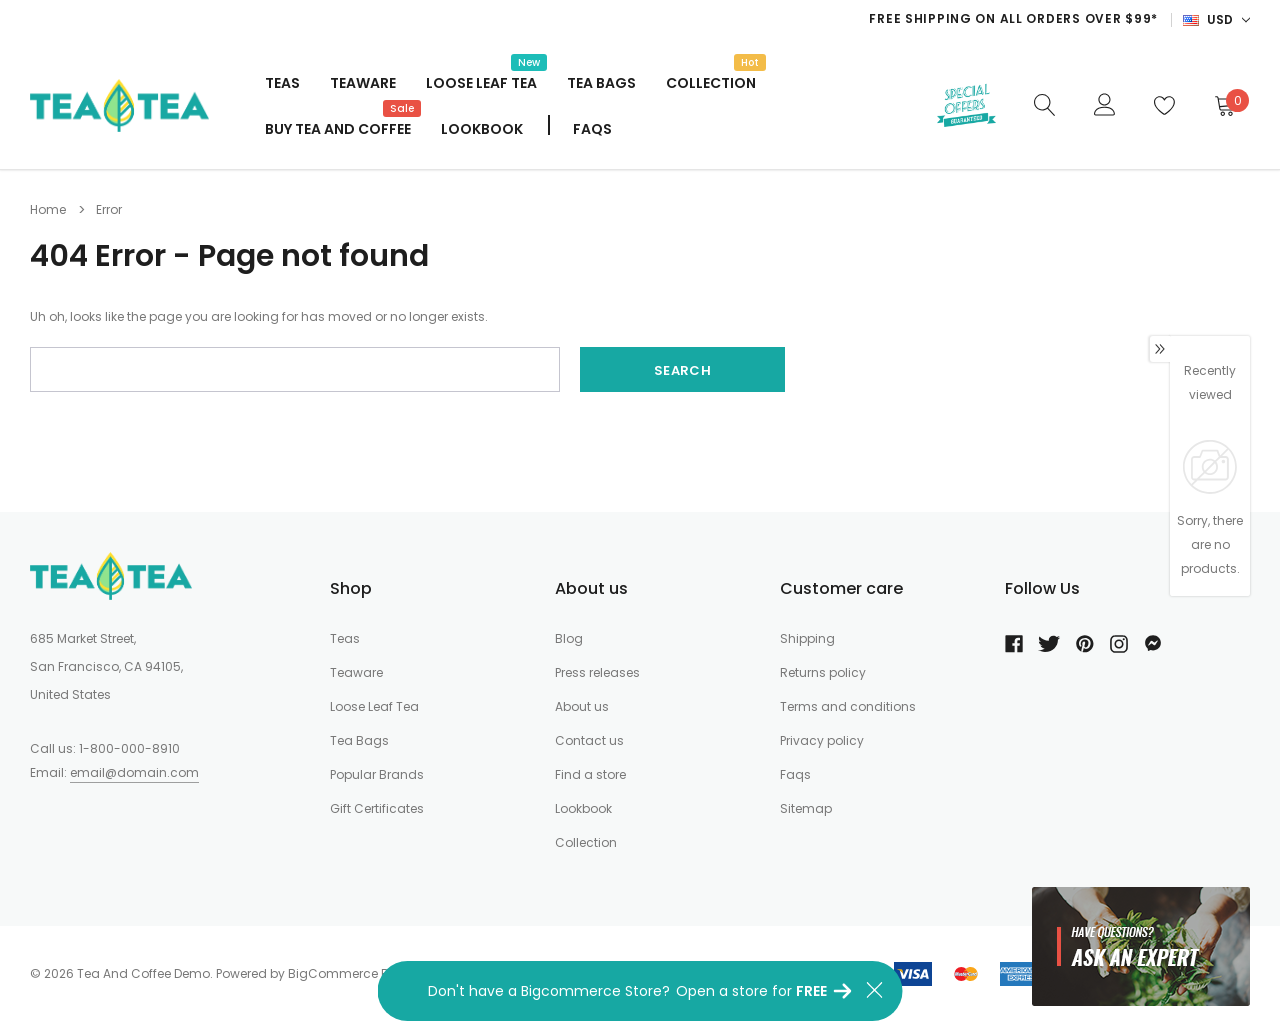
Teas (282, 83)
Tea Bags (601, 83)
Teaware (363, 83)
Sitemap (806, 808)
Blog (569, 638)
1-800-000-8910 (129, 748)
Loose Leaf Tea (481, 81)
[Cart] (1224, 105)
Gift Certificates (377, 808)
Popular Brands (377, 774)
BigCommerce (333, 973)
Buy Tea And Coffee (338, 127)
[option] (759, 19)
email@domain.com (134, 772)
